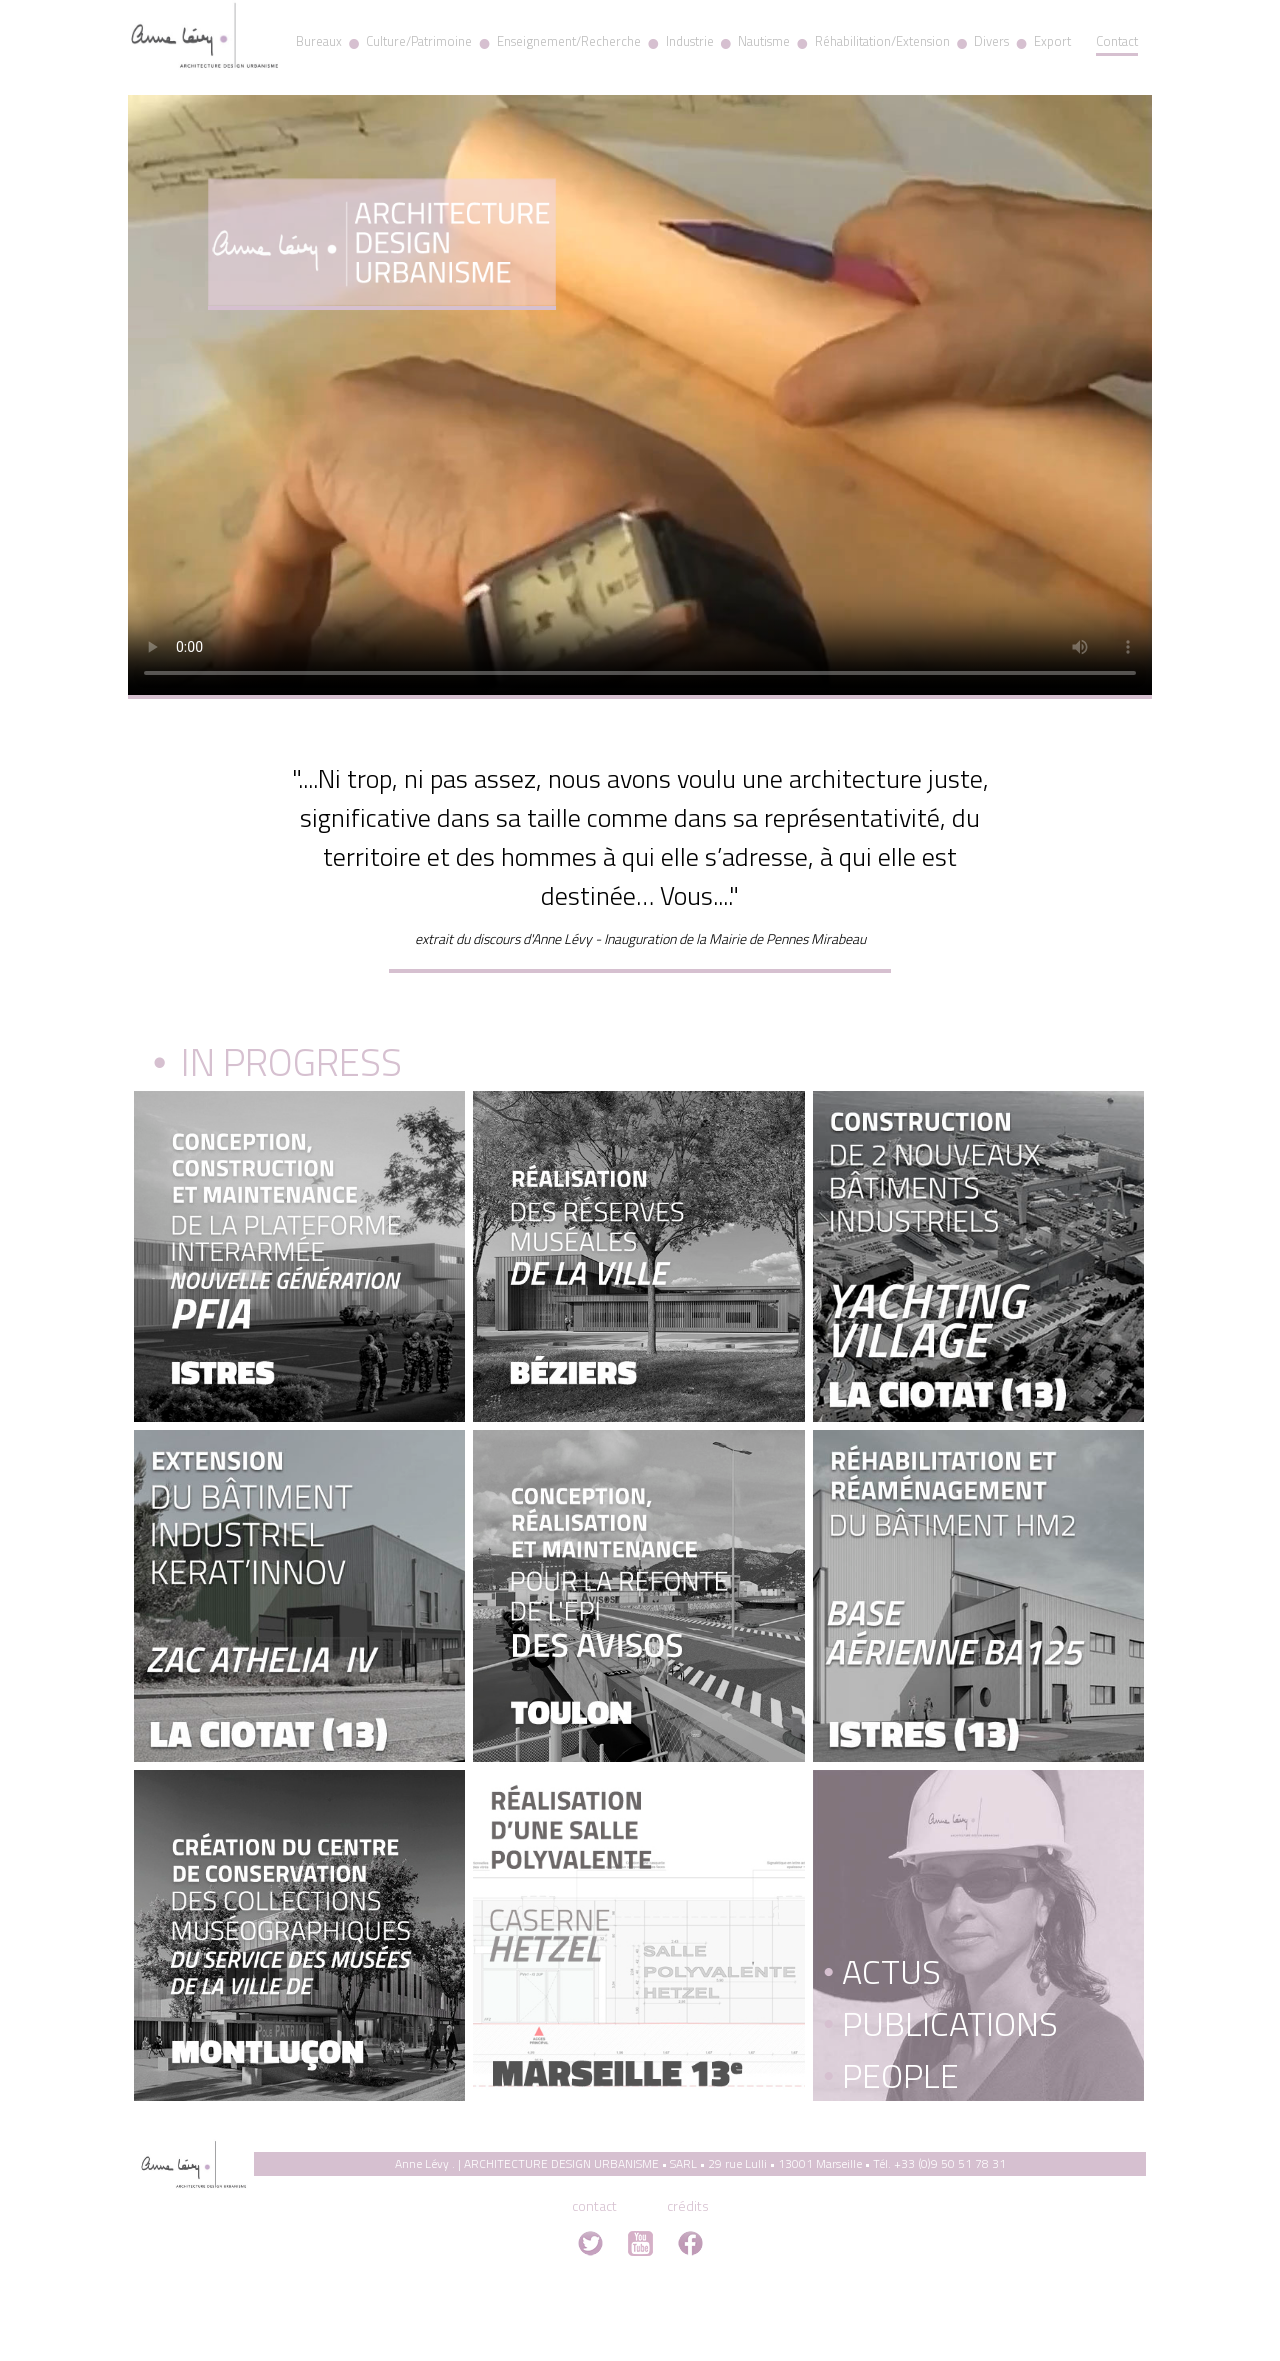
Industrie (690, 41)
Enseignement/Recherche (569, 41)
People (891, 2075)
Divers (991, 41)
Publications (940, 2023)
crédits (688, 2205)
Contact (1117, 41)
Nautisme (764, 41)
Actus (882, 1971)
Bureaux (319, 41)
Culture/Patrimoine (419, 41)
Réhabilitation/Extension (882, 41)
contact (594, 2205)
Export (1052, 41)
